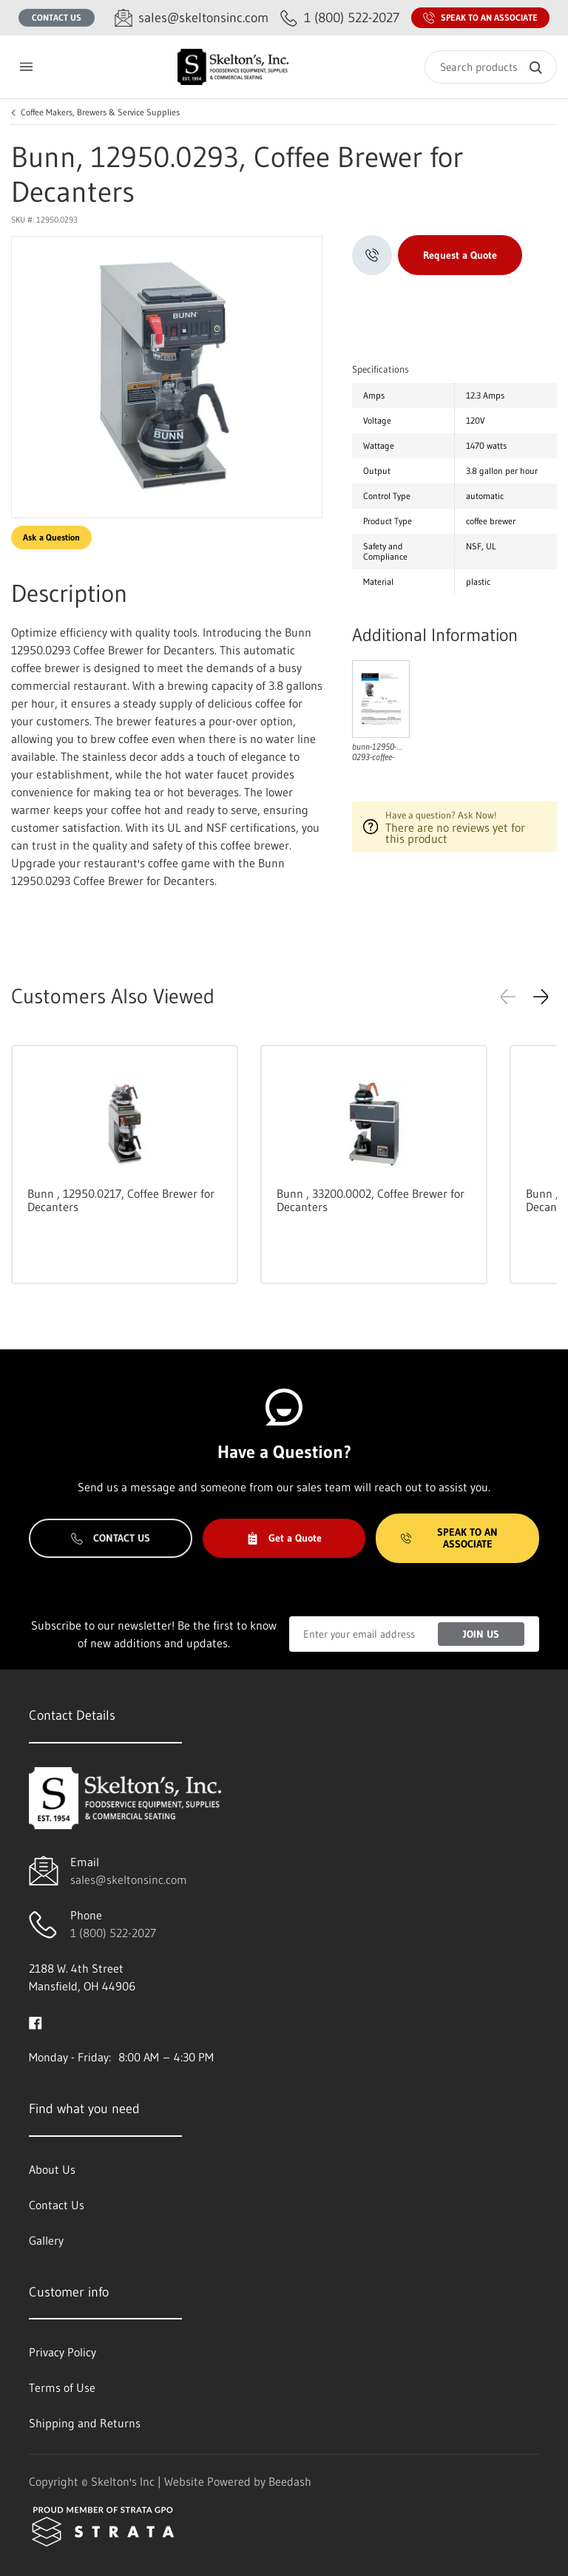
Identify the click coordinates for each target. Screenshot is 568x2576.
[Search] (491, 67)
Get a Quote (284, 1538)
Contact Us (56, 17)
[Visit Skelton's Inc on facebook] (35, 2021)
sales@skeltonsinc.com (128, 1879)
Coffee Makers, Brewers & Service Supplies (100, 112)
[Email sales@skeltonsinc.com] (191, 18)
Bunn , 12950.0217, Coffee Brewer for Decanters (120, 1200)
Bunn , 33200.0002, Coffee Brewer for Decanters (370, 1200)
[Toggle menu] (26, 67)
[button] (540, 996)
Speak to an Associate (480, 18)
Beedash (289, 2481)
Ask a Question (51, 537)
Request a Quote (460, 255)
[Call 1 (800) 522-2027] (339, 18)
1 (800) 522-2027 (113, 1932)
